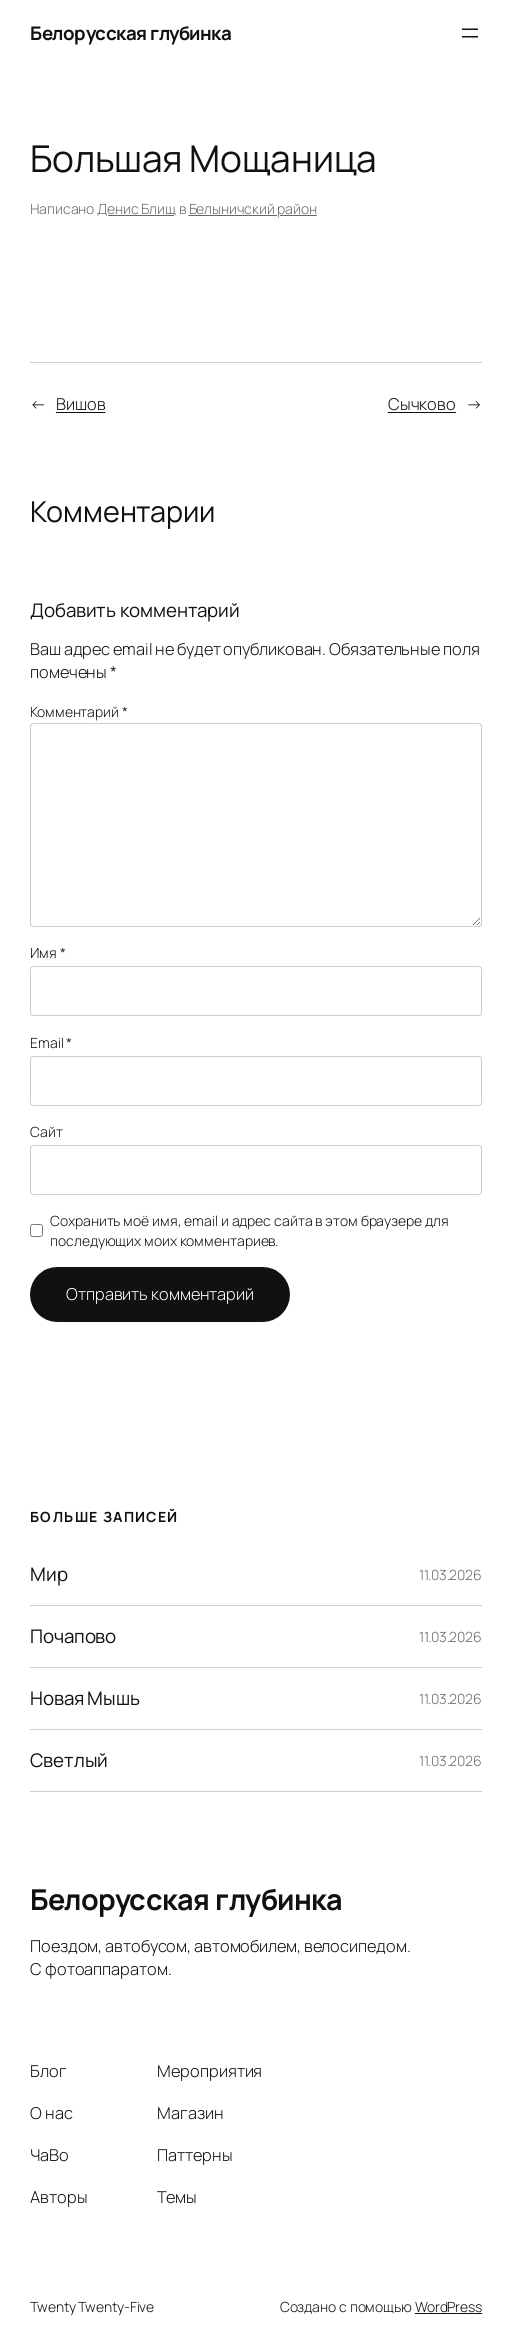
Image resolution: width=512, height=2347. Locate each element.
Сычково (422, 404)
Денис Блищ (136, 208)
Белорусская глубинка (130, 33)
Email (51, 1042)
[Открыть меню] (470, 33)
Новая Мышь (85, 1698)
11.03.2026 (450, 1574)
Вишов (81, 404)
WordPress (448, 2306)
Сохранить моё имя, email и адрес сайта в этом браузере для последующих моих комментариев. (249, 1230)
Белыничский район (253, 208)
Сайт (46, 1131)
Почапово (73, 1636)
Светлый (69, 1760)
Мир (49, 1574)
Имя (48, 952)
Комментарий (79, 711)
